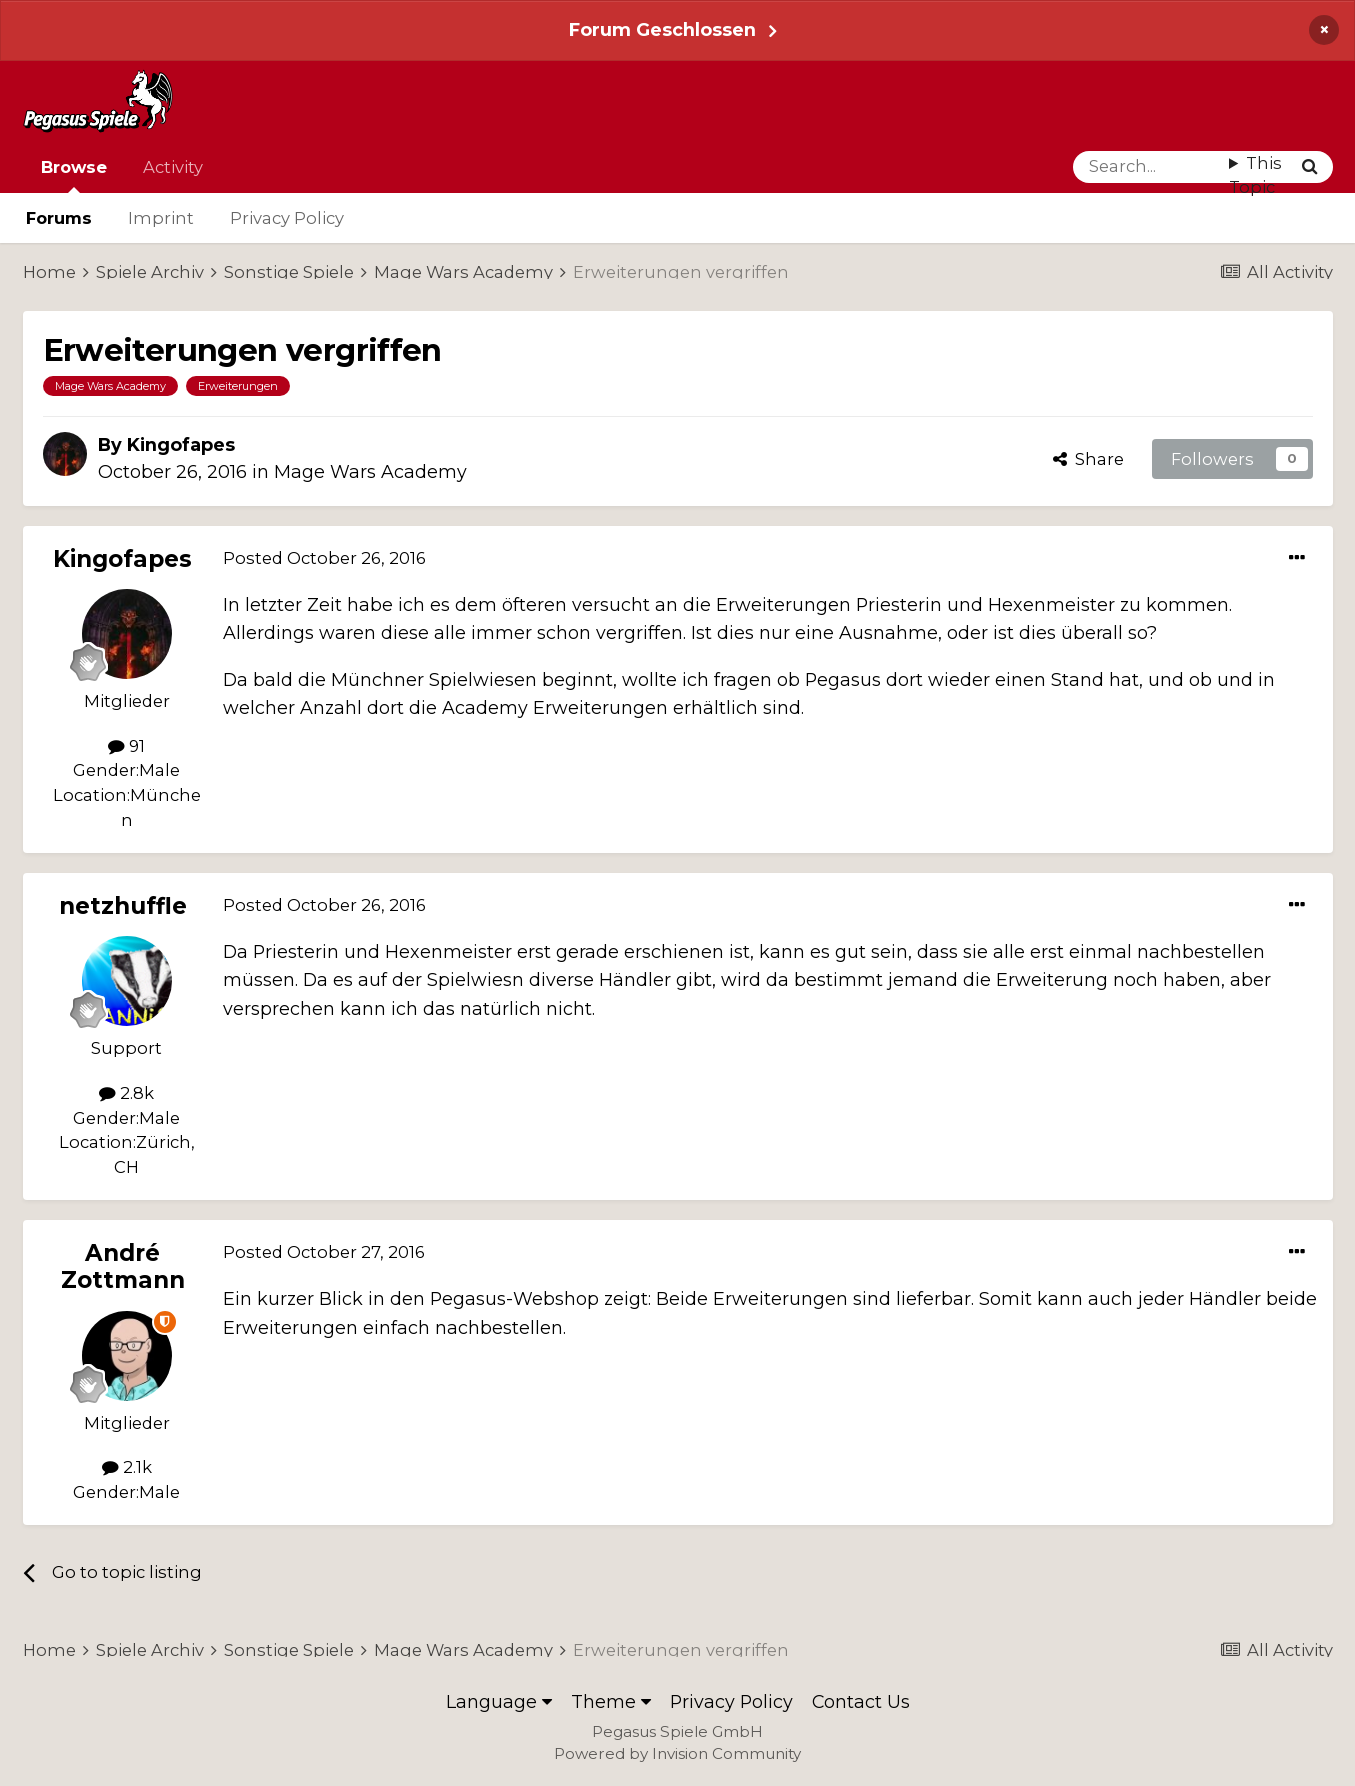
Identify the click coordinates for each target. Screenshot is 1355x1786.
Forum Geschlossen (662, 29)
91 (126, 746)
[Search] (1151, 167)
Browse (74, 175)
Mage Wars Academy (370, 471)
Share (1088, 459)
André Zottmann (123, 1266)
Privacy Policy (287, 218)
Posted (324, 558)
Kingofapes (181, 444)
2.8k (126, 1093)
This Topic (1255, 175)
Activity (173, 167)
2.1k (127, 1467)
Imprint (161, 218)
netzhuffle (123, 906)
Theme (611, 1701)
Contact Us (861, 1701)
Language (499, 1701)
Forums (59, 218)
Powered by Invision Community (677, 1753)
